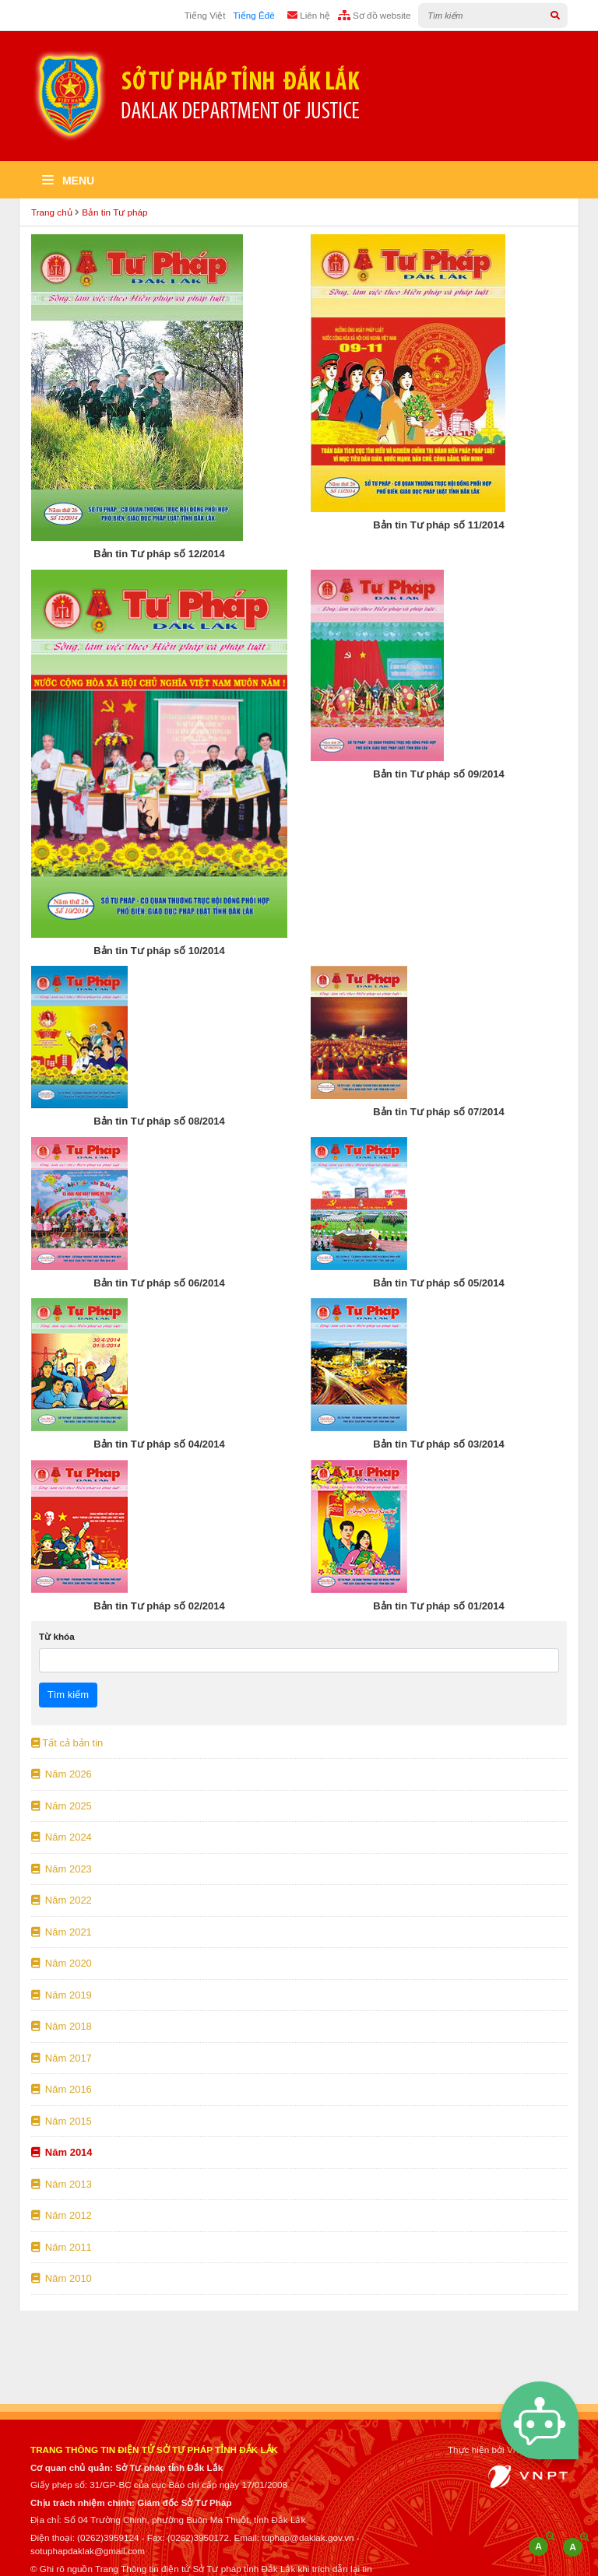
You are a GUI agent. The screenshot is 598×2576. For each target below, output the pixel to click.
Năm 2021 (61, 1932)
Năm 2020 (61, 1963)
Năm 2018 (61, 2026)
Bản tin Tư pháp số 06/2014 (159, 1283)
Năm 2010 (61, 2278)
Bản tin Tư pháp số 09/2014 (439, 774)
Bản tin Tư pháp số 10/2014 (159, 950)
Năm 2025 (61, 1806)
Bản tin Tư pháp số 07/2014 (439, 1112)
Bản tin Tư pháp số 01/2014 (439, 1606)
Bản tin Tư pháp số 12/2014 (159, 554)
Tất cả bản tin (67, 1743)
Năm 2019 (61, 1995)
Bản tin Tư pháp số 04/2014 (159, 1444)
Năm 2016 (61, 2089)
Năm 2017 (61, 2058)
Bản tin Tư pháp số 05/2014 (439, 1283)
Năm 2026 (61, 1774)
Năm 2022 (61, 1900)
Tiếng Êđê (253, 15)
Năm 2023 (61, 1869)
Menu (68, 180)
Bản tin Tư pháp (114, 212)
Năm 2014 (62, 2152)
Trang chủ (51, 212)
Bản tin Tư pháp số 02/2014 (159, 1606)
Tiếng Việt (205, 15)
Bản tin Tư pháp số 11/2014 (439, 525)
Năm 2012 (61, 2215)
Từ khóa (57, 1636)
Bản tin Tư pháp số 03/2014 (439, 1444)
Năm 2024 (61, 1837)
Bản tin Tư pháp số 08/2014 (159, 1121)
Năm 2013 (61, 2184)
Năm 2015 (61, 2121)
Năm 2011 (61, 2247)
